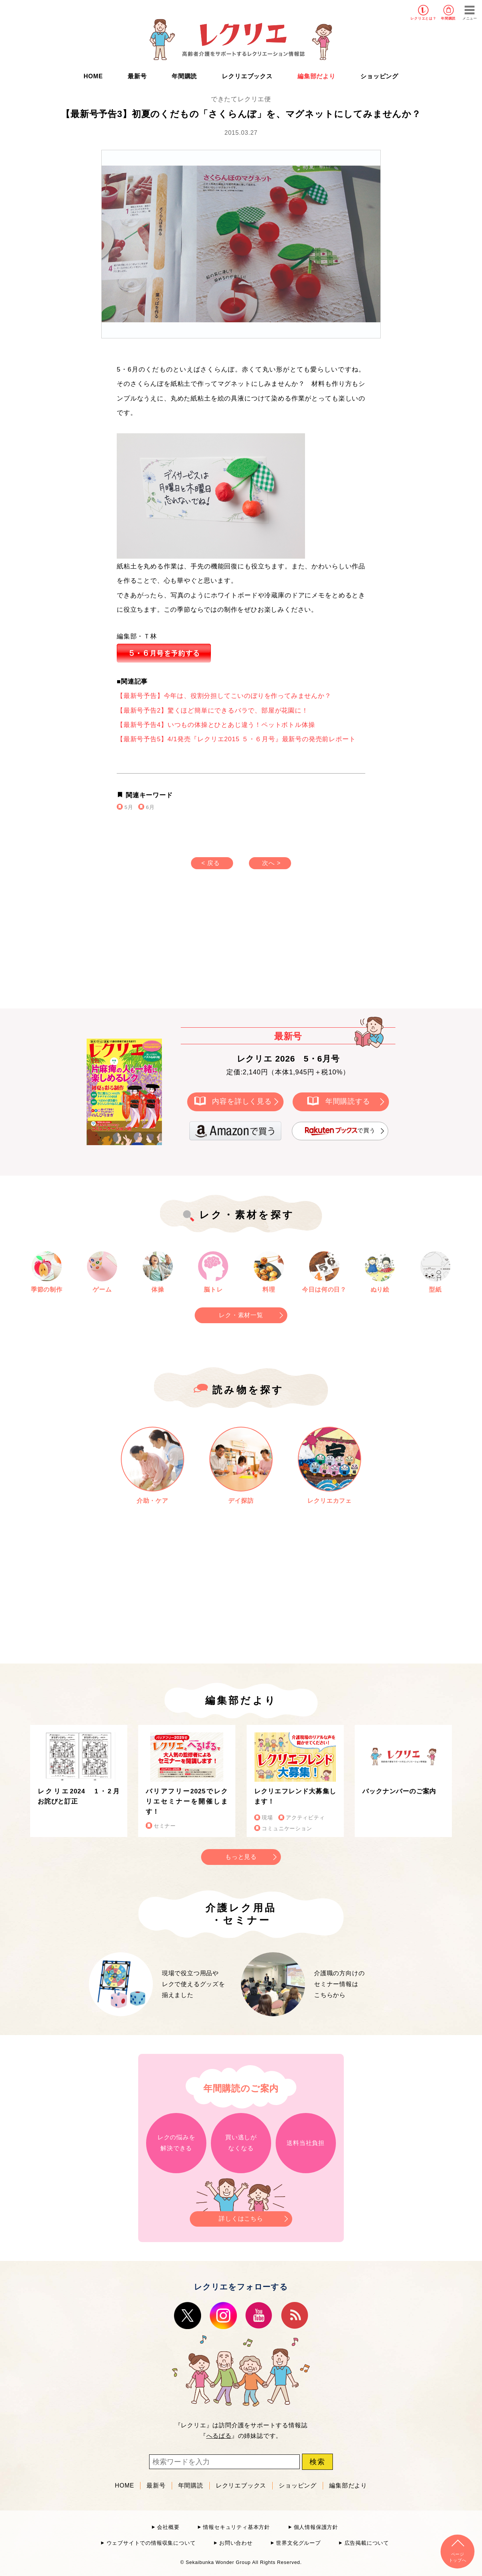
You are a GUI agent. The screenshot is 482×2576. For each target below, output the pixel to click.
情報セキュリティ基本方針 (236, 2527)
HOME (93, 76)
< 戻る (210, 863)
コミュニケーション (287, 1828)
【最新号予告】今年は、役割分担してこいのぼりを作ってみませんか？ (224, 695)
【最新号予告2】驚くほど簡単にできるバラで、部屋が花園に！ (212, 710)
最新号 (137, 76)
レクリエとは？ (423, 18)
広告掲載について (367, 2543)
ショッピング (379, 76)
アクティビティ (305, 1817)
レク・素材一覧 (241, 1315)
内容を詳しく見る (242, 1101)
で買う (340, 1131)
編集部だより (316, 76)
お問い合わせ (236, 2543)
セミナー (165, 1826)
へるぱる (219, 2436)
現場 (267, 1817)
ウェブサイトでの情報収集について (151, 2543)
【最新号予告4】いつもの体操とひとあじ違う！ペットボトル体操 (216, 724)
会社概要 (168, 2527)
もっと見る (241, 1857)
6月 (150, 807)
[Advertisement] (176, 946)
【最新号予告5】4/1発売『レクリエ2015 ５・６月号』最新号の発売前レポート (236, 739)
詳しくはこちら (241, 2216)
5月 (128, 807)
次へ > (271, 863)
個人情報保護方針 (316, 2527)
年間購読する (347, 1101)
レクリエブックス (247, 76)
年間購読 (448, 18)
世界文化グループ (298, 2543)
